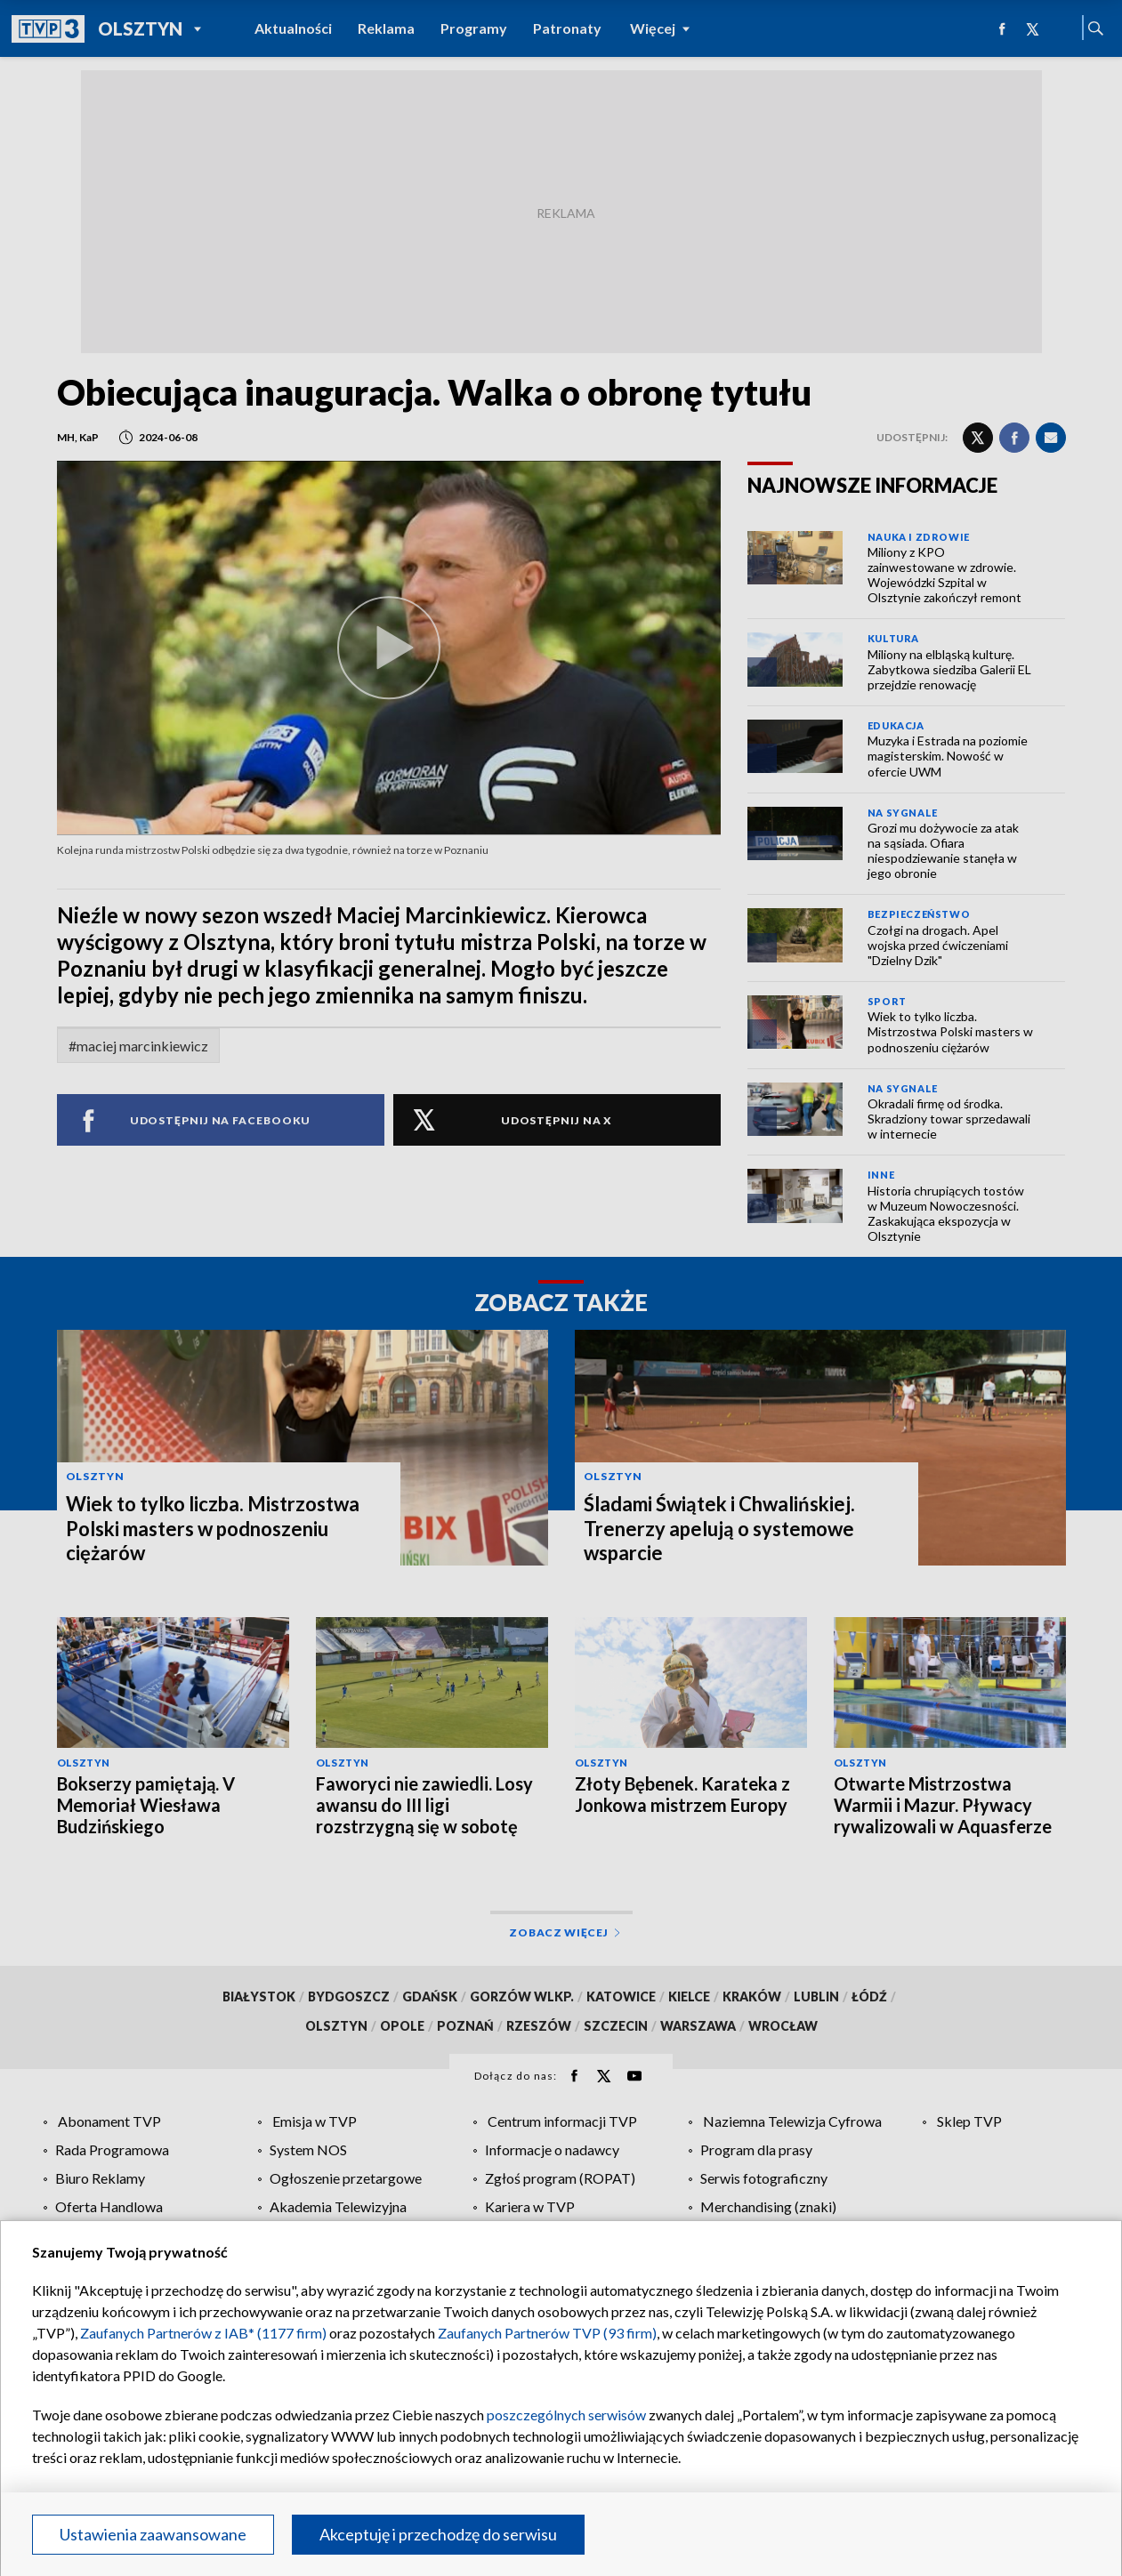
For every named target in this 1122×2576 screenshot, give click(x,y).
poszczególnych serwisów (566, 2414)
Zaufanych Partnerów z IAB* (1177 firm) (203, 2332)
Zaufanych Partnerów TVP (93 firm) (547, 2332)
